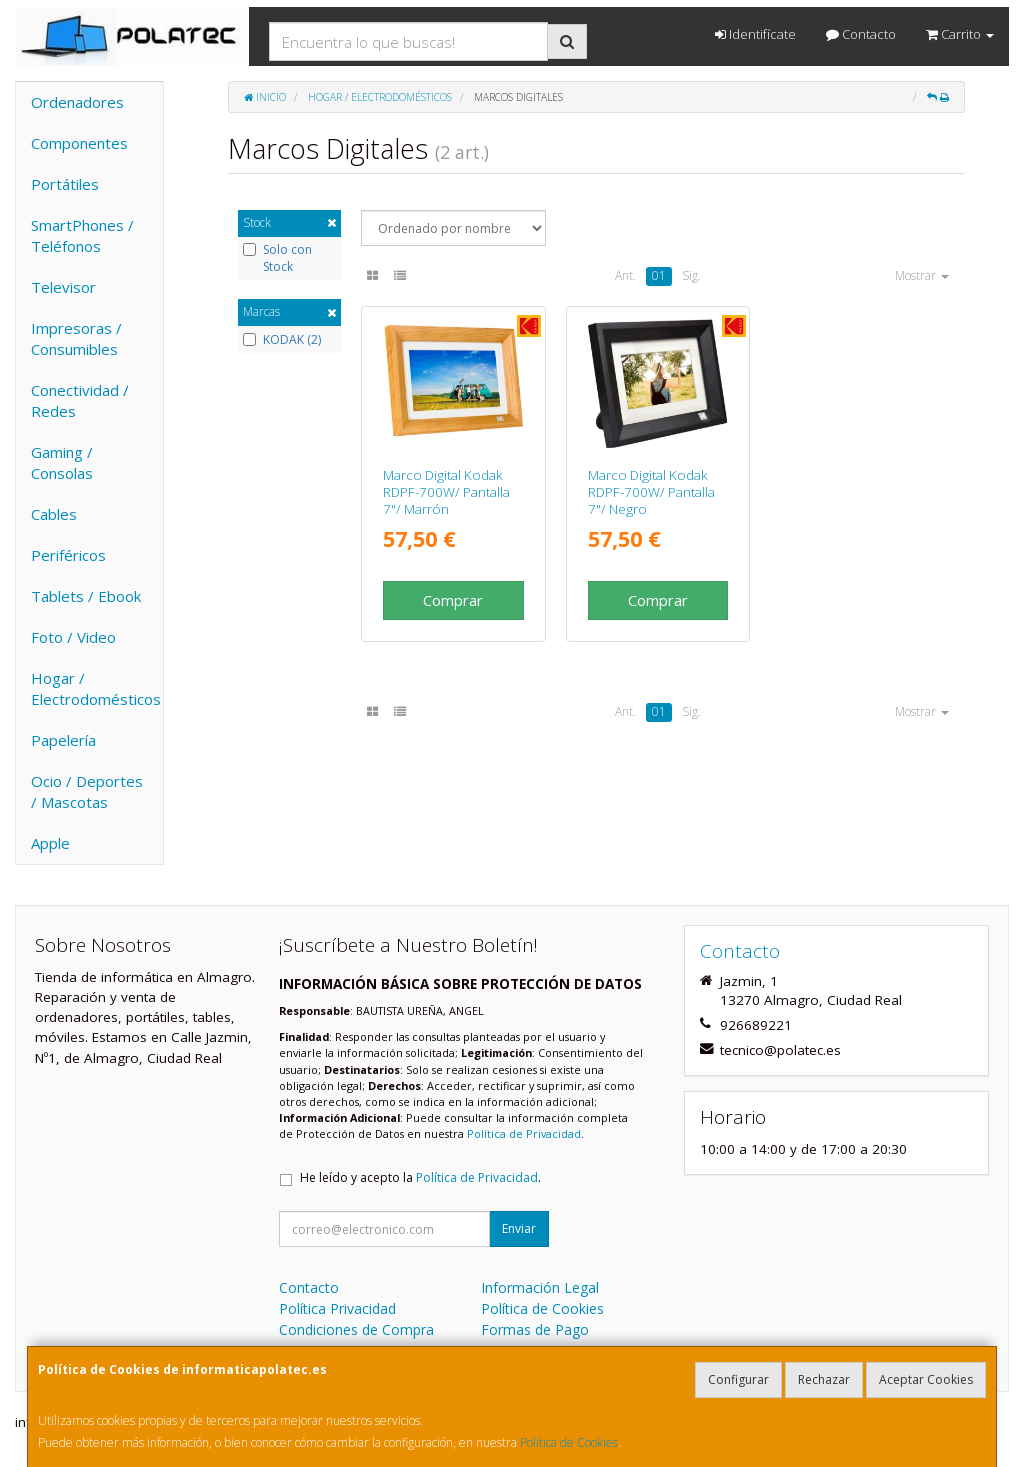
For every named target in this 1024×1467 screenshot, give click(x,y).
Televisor (63, 287)
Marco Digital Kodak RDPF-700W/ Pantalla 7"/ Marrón (446, 492)
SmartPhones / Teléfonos (82, 235)
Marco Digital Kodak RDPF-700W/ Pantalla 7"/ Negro (651, 492)
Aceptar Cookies (926, 1379)
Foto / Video (73, 637)
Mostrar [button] (922, 275)
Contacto (861, 34)
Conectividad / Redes (80, 400)
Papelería (63, 740)
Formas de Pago (535, 1329)
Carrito (960, 34)
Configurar (738, 1379)
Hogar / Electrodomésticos (96, 688)
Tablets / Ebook (86, 596)
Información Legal (540, 1287)
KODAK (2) (282, 340)
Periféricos (68, 555)
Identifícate (755, 34)
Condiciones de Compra (356, 1329)
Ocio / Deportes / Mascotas (87, 791)
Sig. (691, 275)
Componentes (79, 143)
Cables (54, 514)
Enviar (519, 1228)
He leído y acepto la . (420, 1177)
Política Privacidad (337, 1308)
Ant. (625, 275)
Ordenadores (77, 102)
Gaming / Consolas (62, 462)
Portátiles (65, 184)
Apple (50, 843)
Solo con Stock (277, 258)
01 (659, 275)
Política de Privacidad (524, 1133)
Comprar (453, 600)
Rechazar (824, 1379)
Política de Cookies (569, 1442)
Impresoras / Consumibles (76, 338)
